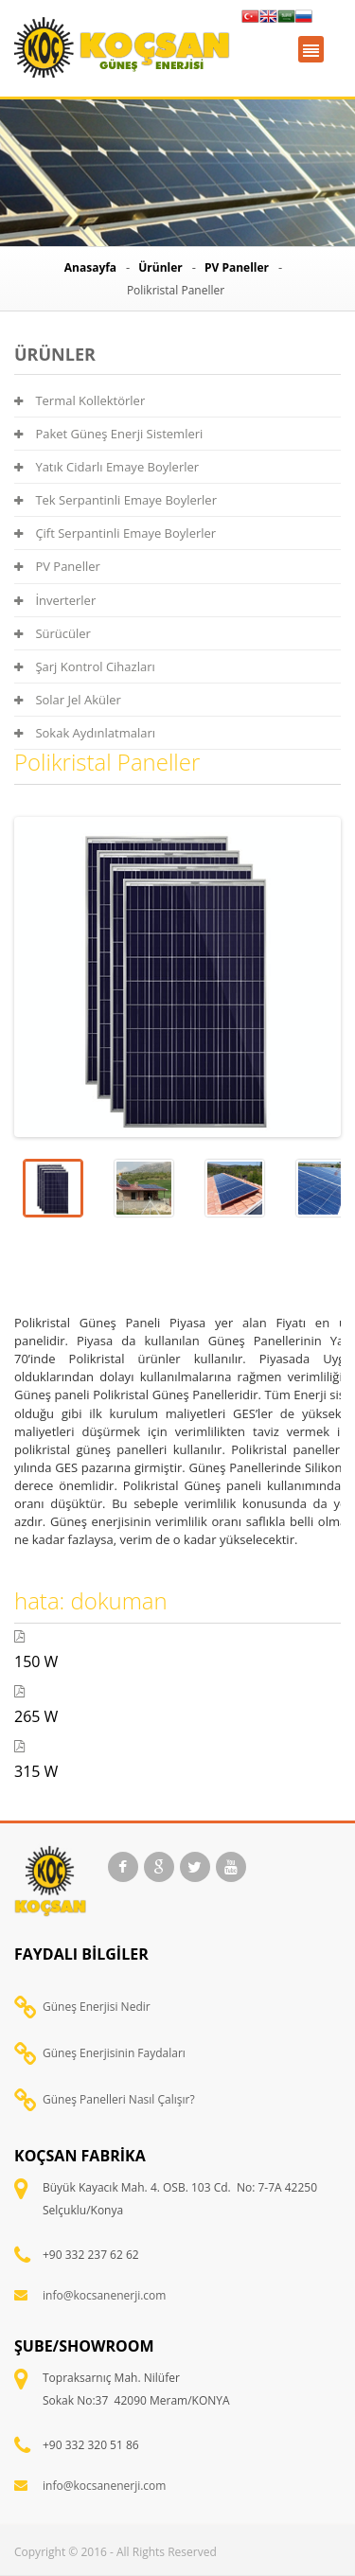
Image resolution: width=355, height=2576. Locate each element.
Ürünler (160, 267)
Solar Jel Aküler (67, 699)
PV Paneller (236, 267)
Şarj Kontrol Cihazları (84, 666)
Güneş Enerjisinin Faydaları (114, 2053)
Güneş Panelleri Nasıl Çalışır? (119, 2099)
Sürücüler (52, 633)
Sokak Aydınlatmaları (84, 732)
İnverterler (55, 600)
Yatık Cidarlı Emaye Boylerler (106, 466)
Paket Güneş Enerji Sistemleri (108, 433)
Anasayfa (90, 267)
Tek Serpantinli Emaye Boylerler (115, 499)
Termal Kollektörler (79, 400)
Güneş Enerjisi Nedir (97, 2007)
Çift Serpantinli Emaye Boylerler (115, 533)
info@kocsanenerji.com (104, 2295)
